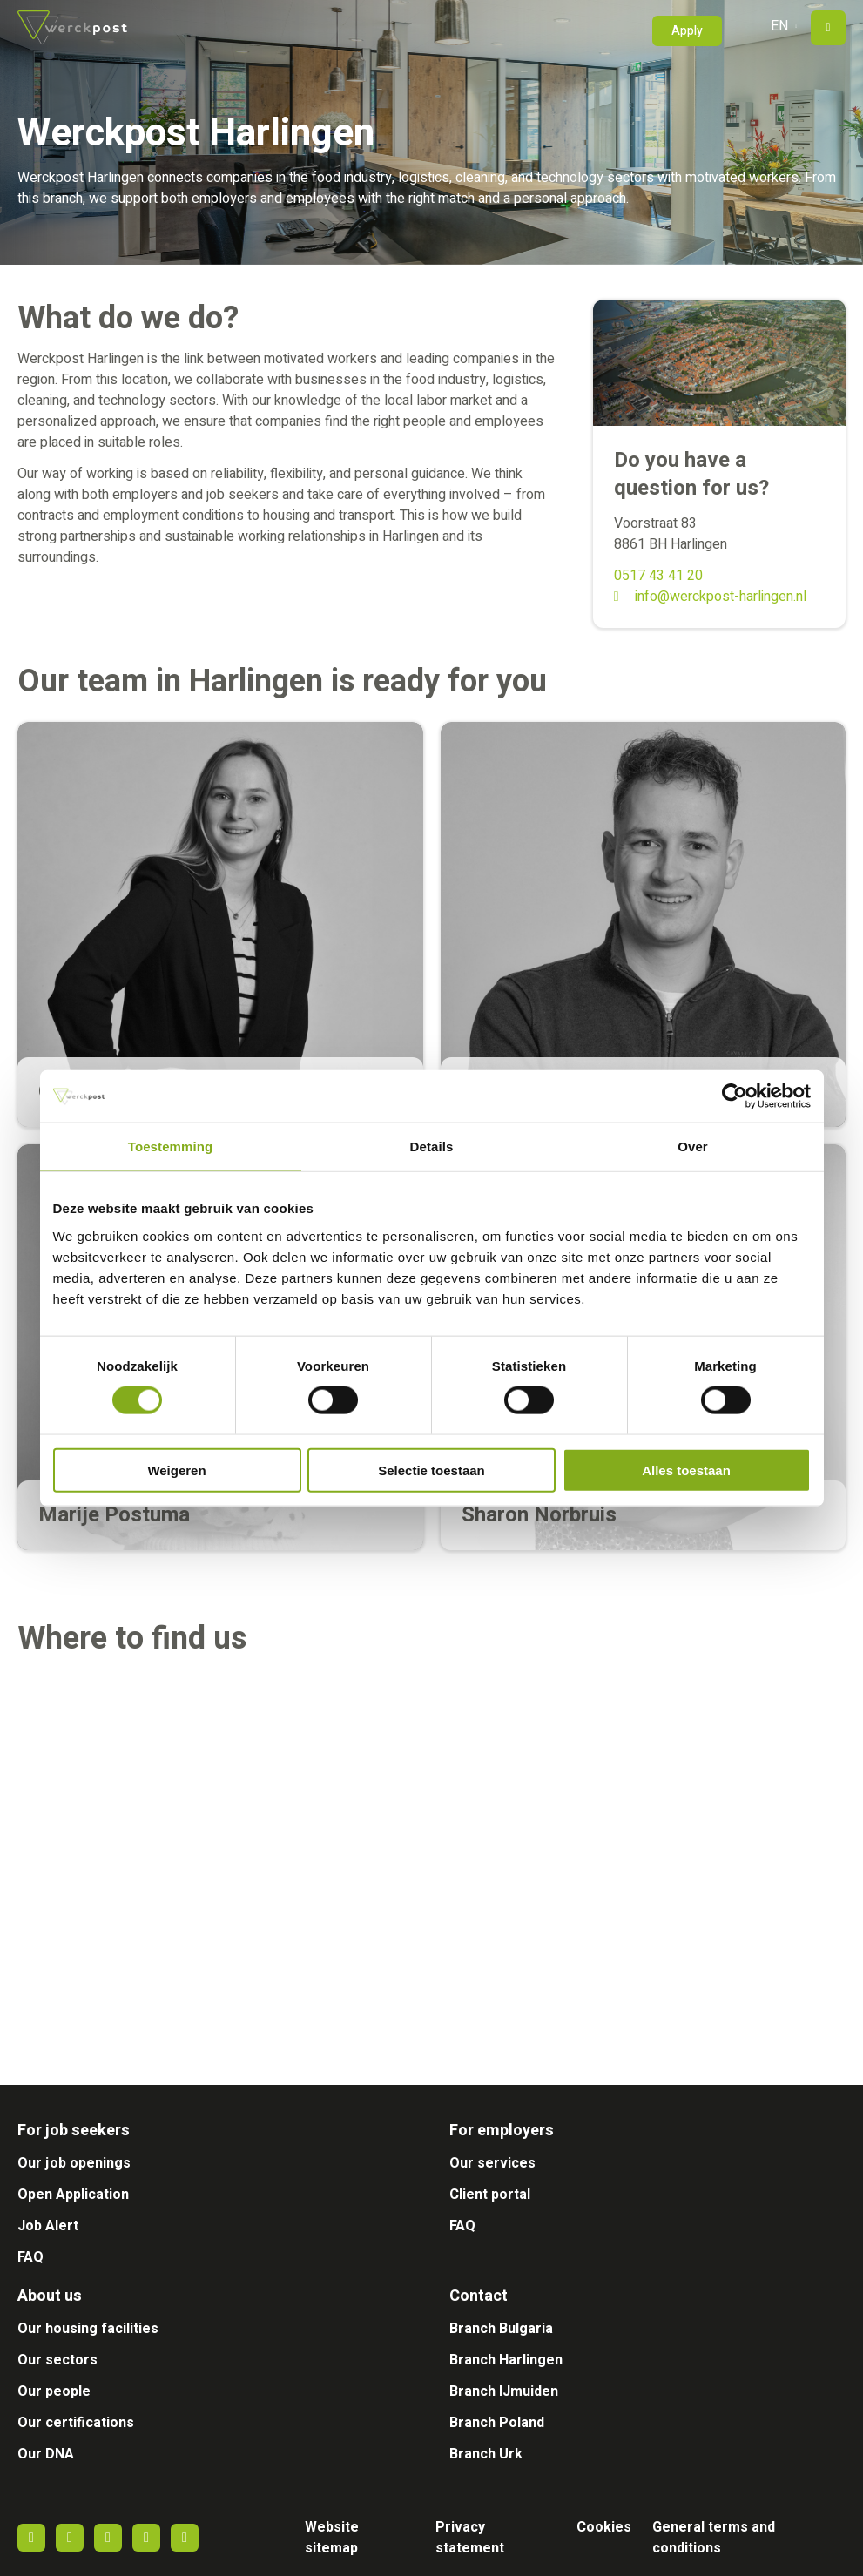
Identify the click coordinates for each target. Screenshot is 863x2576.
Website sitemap (332, 2538)
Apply (687, 31)
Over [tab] (693, 1146)
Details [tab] (432, 1146)
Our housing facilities (87, 2328)
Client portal (489, 2194)
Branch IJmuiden (503, 2391)
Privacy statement (469, 2538)
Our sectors (57, 2360)
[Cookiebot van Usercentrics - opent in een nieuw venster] (734, 1096)
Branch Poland (496, 2422)
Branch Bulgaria (501, 2328)
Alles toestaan (686, 1469)
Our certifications (75, 2422)
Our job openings (74, 2163)
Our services (492, 2163)
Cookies (603, 2527)
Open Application (73, 2194)
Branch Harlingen (506, 2360)
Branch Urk (486, 2454)
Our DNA (45, 2454)
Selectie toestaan (431, 1469)
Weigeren (176, 1469)
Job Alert (47, 2225)
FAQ (30, 2257)
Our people (54, 2391)
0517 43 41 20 (658, 575)
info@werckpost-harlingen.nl (720, 596)
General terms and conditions (713, 2538)
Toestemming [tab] (170, 1146)
